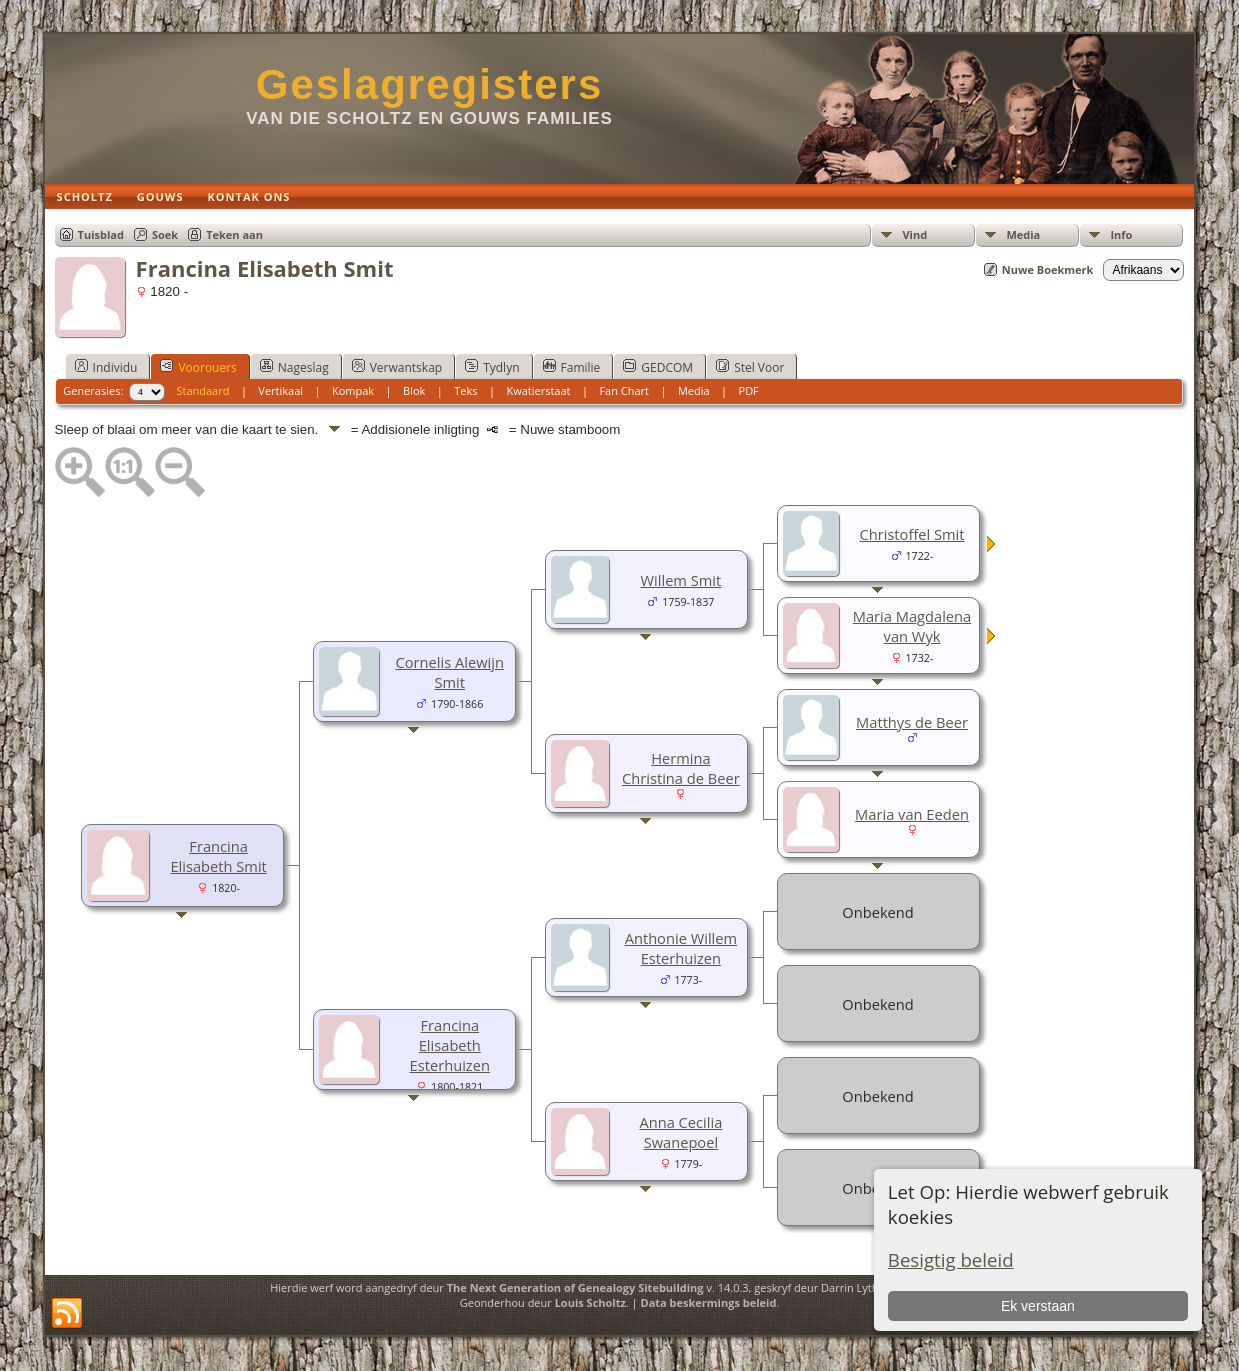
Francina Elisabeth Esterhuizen (450, 1045)
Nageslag (294, 367)
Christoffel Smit (911, 534)
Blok (414, 390)
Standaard (202, 390)
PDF (749, 390)
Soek (165, 234)
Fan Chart (624, 390)
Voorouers (198, 367)
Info (1121, 234)
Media (1023, 234)
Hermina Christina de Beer (681, 768)
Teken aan (234, 234)
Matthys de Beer (912, 722)
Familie (572, 367)
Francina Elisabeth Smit (218, 856)
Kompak (353, 390)
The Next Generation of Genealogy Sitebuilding (575, 1287)
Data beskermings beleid (709, 1302)
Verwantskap (397, 367)
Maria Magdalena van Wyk (912, 626)
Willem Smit (681, 580)
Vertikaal (280, 390)
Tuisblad (101, 234)
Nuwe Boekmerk (1048, 269)
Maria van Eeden (912, 814)
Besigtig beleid (951, 1259)
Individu (106, 367)
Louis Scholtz (590, 1302)
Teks (465, 390)
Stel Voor (750, 367)
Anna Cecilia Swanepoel (680, 1132)
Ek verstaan (1038, 1306)
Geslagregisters (430, 84)
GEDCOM (658, 367)
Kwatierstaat (538, 390)
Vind (914, 234)
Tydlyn (492, 367)
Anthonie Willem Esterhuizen (681, 948)
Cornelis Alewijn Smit (450, 672)
